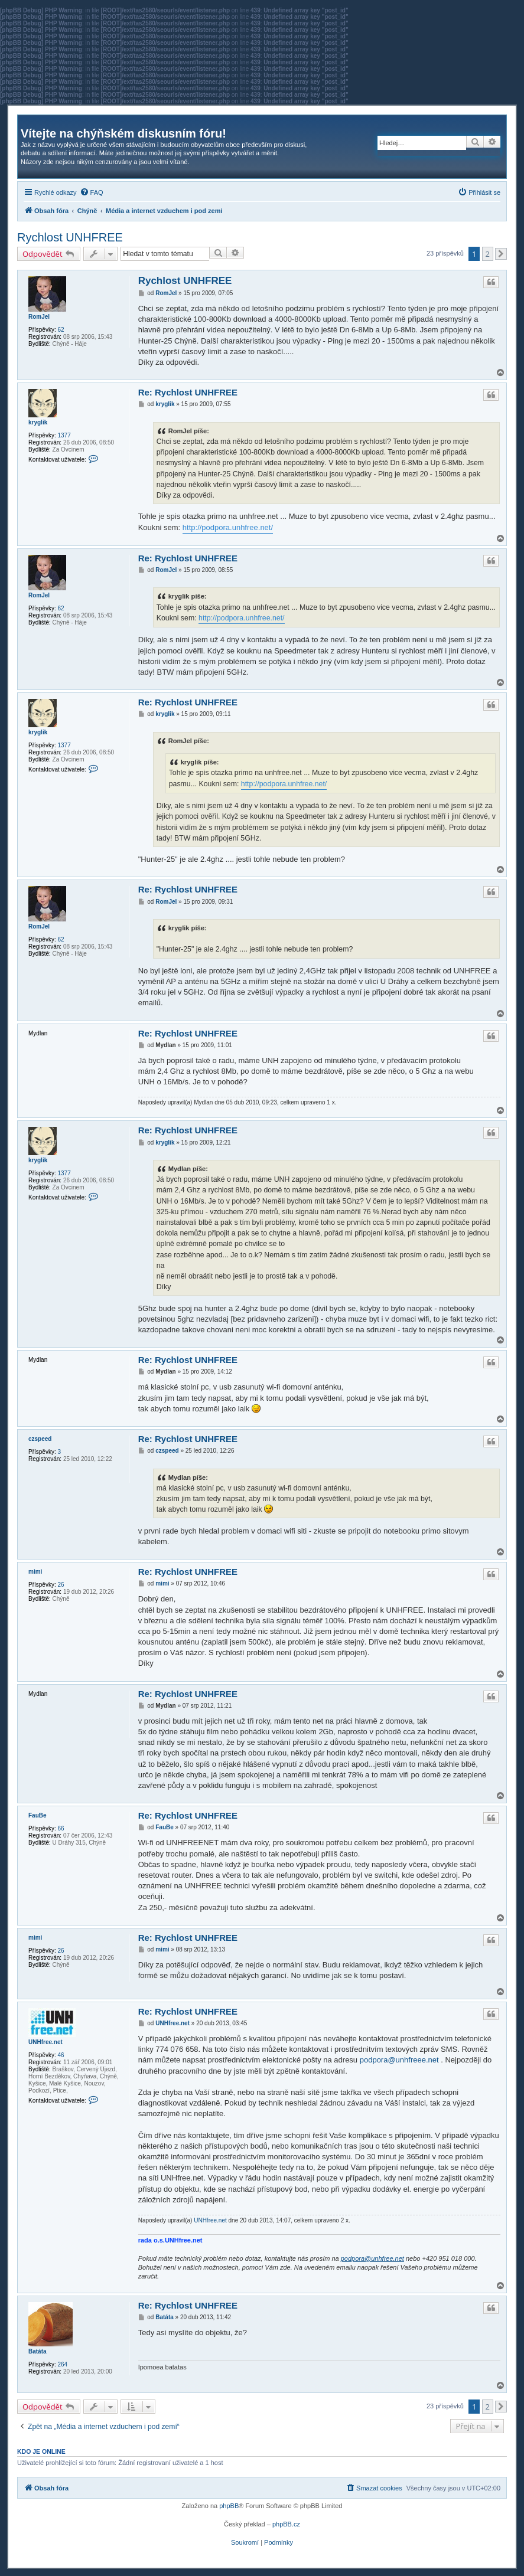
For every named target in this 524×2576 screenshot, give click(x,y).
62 (60, 329)
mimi (35, 1571)
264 (62, 2364)
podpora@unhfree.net (372, 2258)
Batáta (37, 2351)
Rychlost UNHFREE (70, 237)
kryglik (37, 422)
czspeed (39, 1439)
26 (60, 1584)
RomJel (39, 316)
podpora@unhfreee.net (399, 2059)
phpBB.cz (286, 2524)
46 (60, 2055)
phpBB (229, 2505)
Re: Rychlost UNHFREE (187, 392)
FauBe (37, 1815)
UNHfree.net (45, 2042)
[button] (501, 254)
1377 (63, 435)
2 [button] (488, 254)
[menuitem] (91, 192)
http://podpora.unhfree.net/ (228, 527)
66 (60, 1828)
